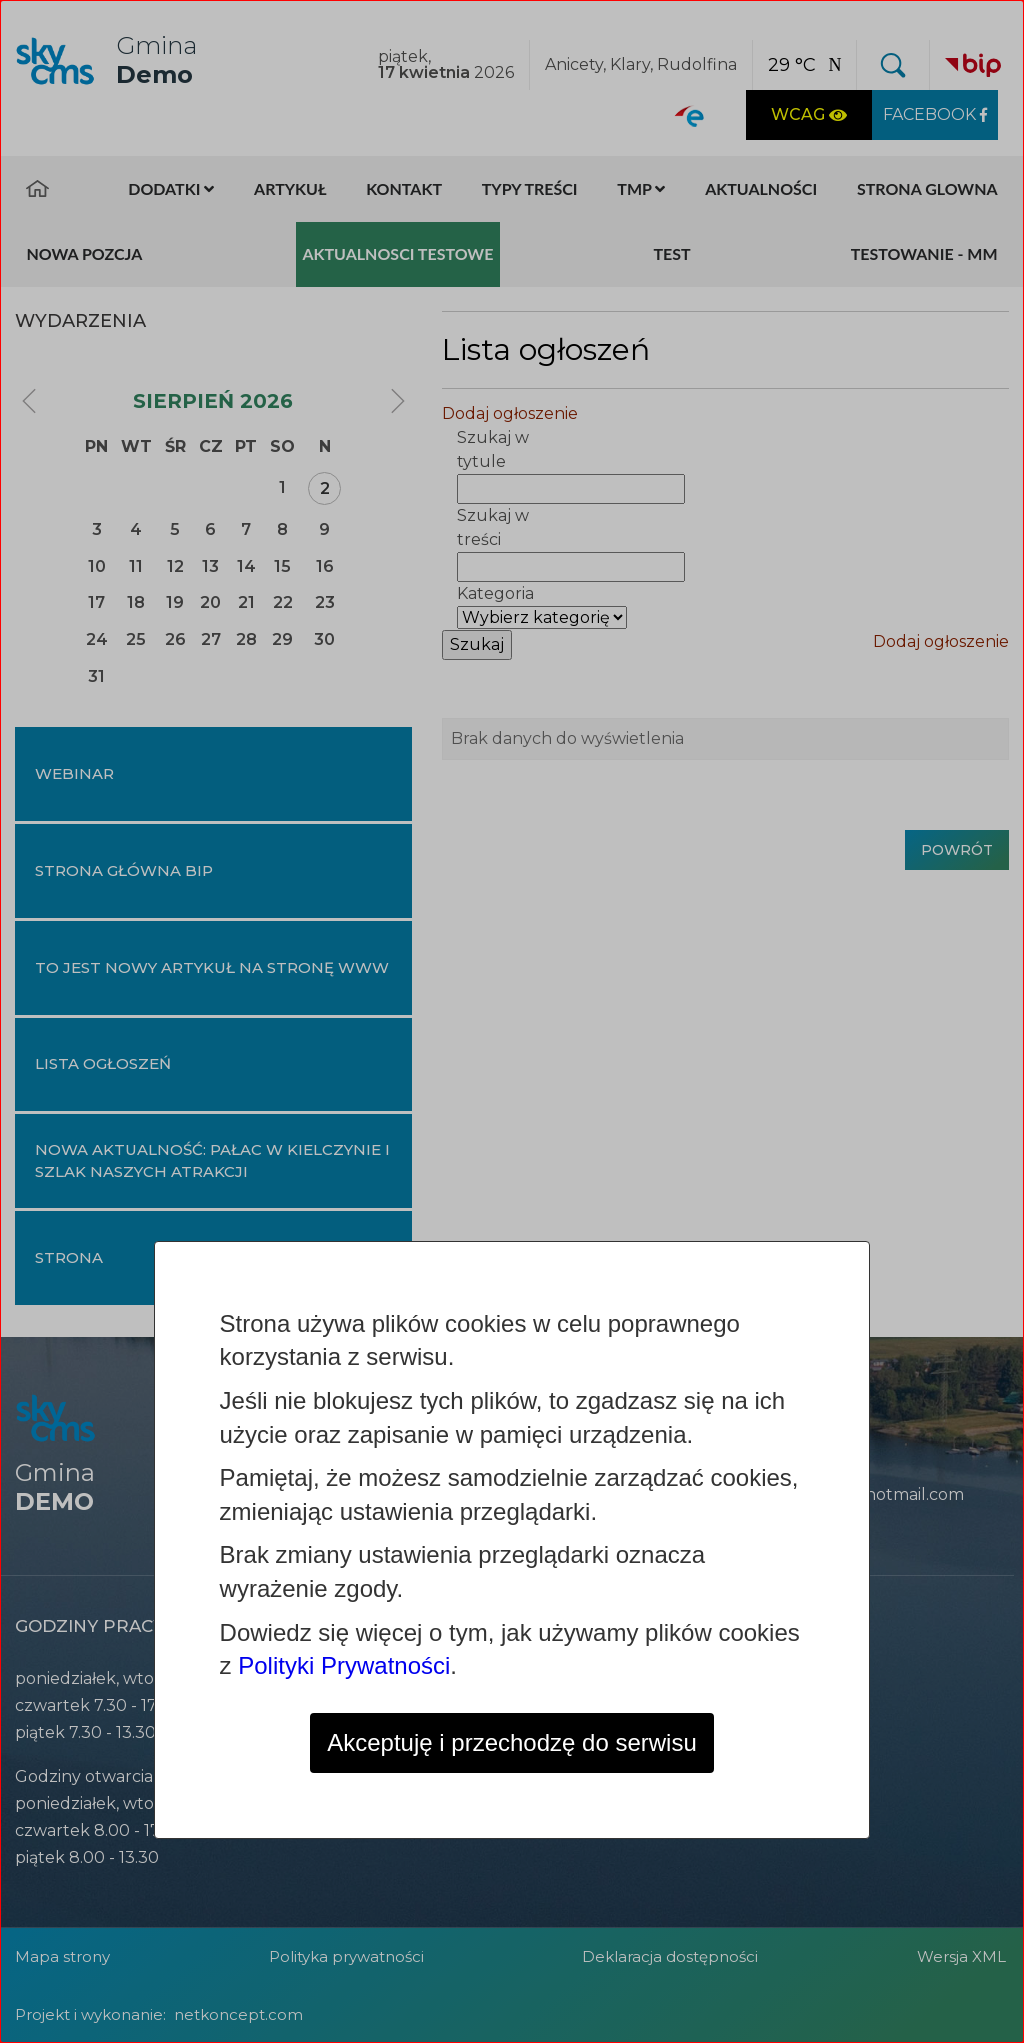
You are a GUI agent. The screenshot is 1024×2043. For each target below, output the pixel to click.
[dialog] (512, 1021)
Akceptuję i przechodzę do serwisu (512, 1742)
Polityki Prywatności (344, 1665)
